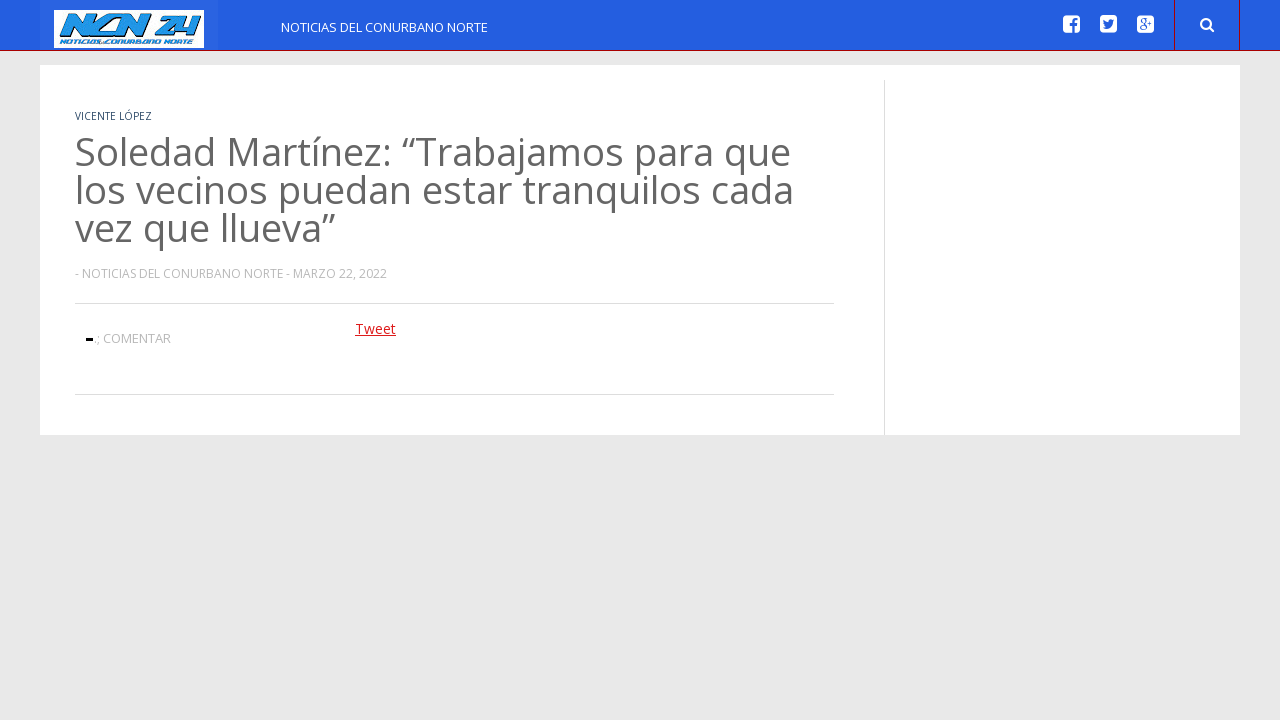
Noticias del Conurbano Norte (384, 27)
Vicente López (113, 116)
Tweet (375, 328)
